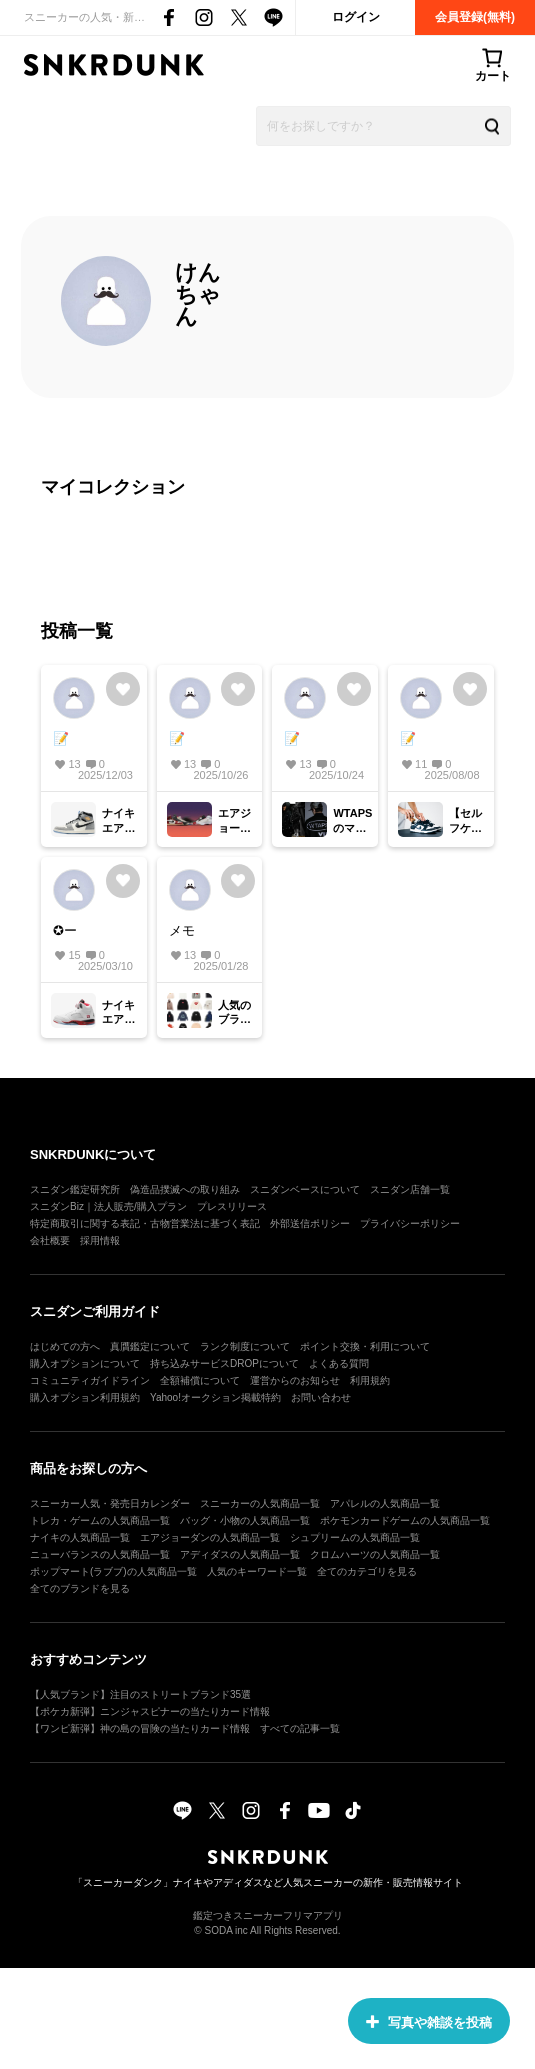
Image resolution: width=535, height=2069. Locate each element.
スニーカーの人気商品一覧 (260, 1503)
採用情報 (100, 1240)
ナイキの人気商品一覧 (80, 1537)
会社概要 (50, 1240)
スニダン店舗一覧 (410, 1189)
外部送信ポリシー (310, 1223)
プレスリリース (232, 1206)
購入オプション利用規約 (85, 1397)
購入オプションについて (85, 1363)
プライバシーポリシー (410, 1223)
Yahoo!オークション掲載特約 (215, 1397)
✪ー (65, 930)
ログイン (356, 17)
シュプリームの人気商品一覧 (355, 1537)
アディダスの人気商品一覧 (240, 1554)
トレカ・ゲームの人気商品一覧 (100, 1520)
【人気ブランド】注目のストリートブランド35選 (140, 1694)
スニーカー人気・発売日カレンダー (110, 1503)
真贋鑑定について (150, 1346)
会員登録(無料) (475, 17)
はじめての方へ (65, 1346)
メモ (182, 930)
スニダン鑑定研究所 (75, 1189)
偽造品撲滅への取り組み (185, 1189)
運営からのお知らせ (295, 1380)
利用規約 (370, 1380)
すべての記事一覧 (300, 1728)
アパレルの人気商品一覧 (385, 1503)
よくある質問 (339, 1363)
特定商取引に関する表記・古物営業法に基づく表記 (145, 1223)
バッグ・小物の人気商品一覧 (245, 1520)
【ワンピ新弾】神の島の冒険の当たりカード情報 (140, 1728)
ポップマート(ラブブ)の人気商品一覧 (113, 1571)
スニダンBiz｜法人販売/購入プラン (108, 1206)
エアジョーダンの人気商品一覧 (210, 1537)
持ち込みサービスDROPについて (224, 1363)
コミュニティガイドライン (90, 1380)
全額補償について (200, 1380)
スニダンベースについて (305, 1189)
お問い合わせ (321, 1397)
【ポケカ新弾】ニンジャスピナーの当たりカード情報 (150, 1711)
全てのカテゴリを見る (367, 1571)
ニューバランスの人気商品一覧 (100, 1554)
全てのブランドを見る (80, 1588)
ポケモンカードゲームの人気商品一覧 (405, 1520)
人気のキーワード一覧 (257, 1571)
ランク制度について (245, 1346)
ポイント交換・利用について (365, 1346)
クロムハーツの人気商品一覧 (375, 1554)
